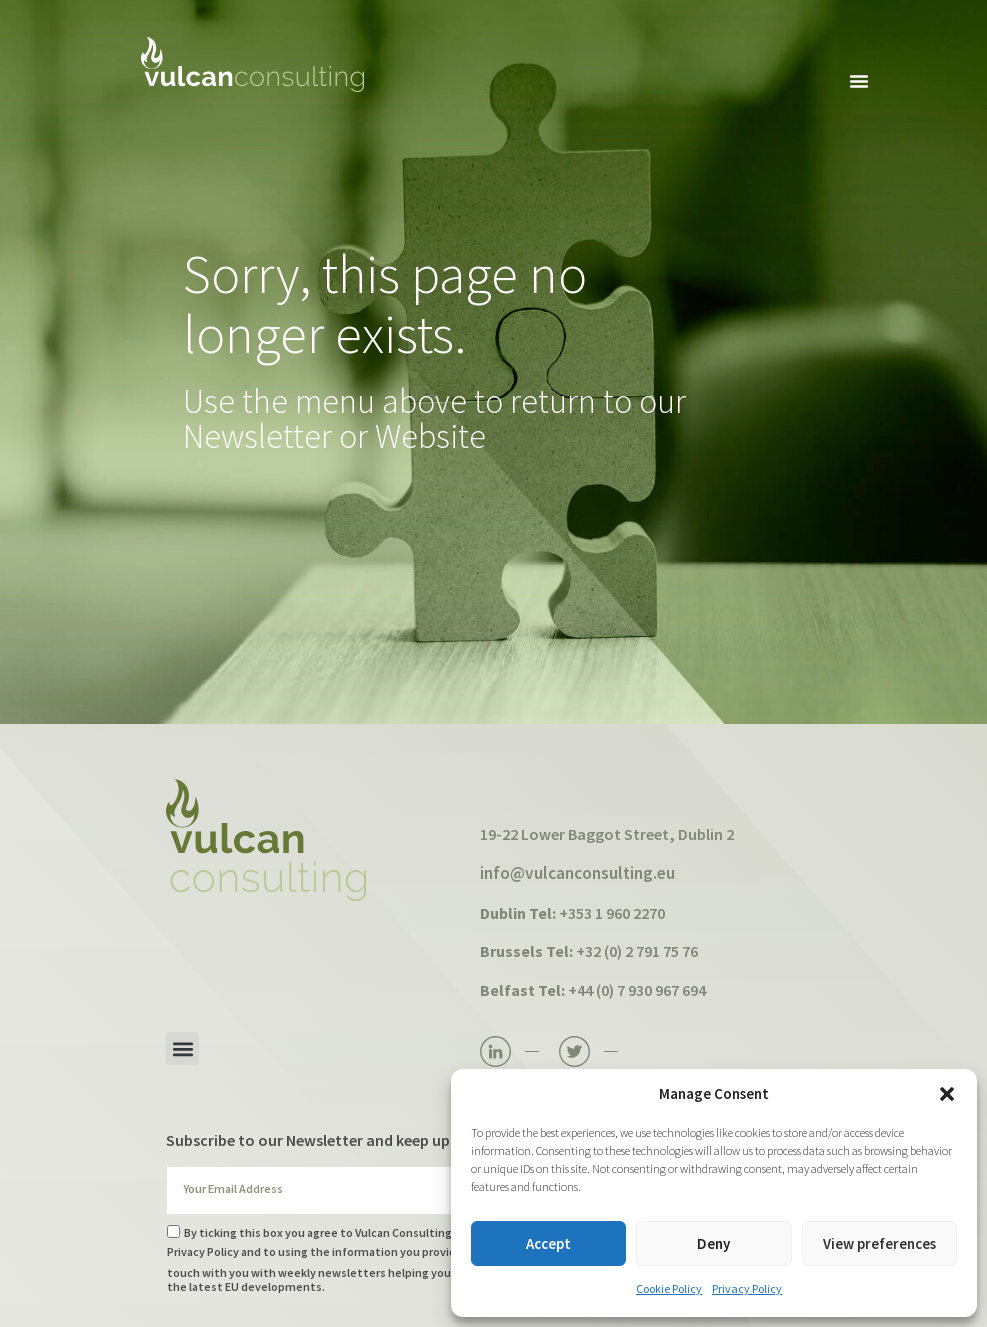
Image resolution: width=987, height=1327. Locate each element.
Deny (713, 1243)
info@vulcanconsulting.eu (577, 873)
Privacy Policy (747, 1288)
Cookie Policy (669, 1288)
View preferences (879, 1243)
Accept (548, 1243)
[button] (947, 1094)
